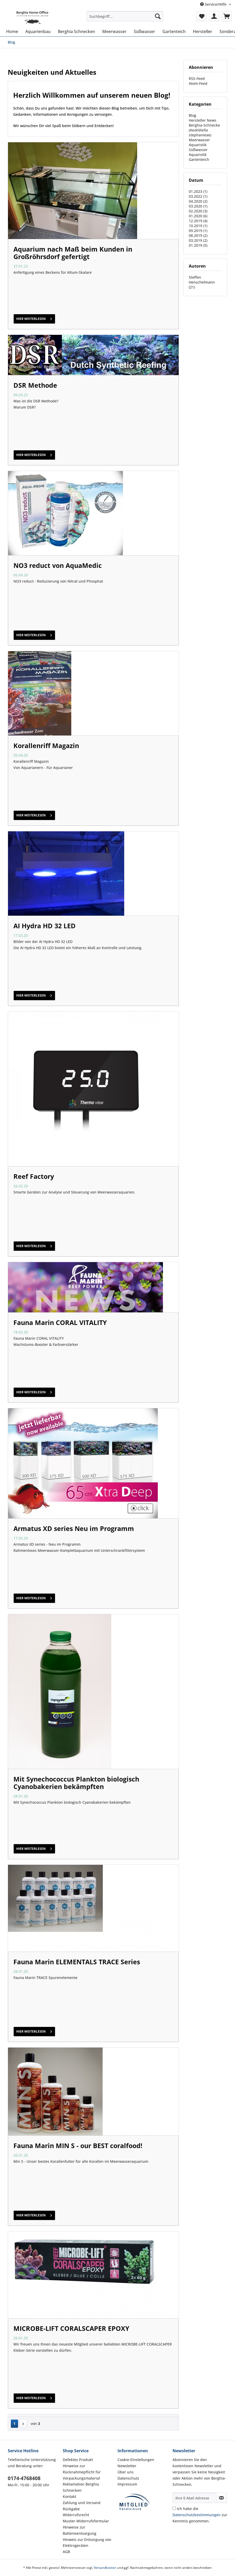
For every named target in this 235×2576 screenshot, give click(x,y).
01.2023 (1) (198, 191)
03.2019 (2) (198, 240)
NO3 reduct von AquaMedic (57, 565)
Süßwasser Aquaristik (198, 152)
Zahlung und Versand (81, 2502)
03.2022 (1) (198, 196)
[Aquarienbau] (38, 31)
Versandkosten (105, 2567)
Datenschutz (128, 2478)
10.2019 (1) (198, 225)
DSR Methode (35, 385)
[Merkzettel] (201, 16)
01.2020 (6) (198, 215)
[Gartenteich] (174, 31)
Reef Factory (33, 1176)
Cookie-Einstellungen (136, 2459)
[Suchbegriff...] (125, 16)
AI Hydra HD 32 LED (44, 925)
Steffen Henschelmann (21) (202, 282)
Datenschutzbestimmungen (197, 2514)
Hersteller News (202, 120)
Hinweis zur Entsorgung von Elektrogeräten (87, 2542)
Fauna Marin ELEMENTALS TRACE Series (76, 1961)
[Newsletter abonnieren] (221, 2498)
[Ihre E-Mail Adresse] (194, 2498)
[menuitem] (125, 18)
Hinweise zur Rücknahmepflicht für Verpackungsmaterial (82, 2472)
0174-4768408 (24, 2478)
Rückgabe (71, 2508)
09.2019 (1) (198, 230)
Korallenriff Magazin (46, 745)
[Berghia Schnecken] (76, 31)
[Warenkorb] (227, 16)
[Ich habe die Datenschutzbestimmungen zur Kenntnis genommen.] (174, 2508)
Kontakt (69, 2496)
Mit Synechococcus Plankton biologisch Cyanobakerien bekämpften (76, 1783)
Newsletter (127, 2465)
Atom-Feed (198, 83)
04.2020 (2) (198, 201)
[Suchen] (157, 16)
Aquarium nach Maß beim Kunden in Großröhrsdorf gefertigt (72, 253)
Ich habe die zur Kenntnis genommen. (200, 2514)
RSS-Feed (197, 78)
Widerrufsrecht (76, 2514)
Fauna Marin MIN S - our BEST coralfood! (77, 2145)
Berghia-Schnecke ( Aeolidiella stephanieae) (204, 130)
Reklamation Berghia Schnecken (81, 2487)
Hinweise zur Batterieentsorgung (79, 2530)
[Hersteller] (202, 31)
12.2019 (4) (198, 220)
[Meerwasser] (114, 31)
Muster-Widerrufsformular (86, 2521)
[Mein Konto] (214, 16)
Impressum (127, 2484)
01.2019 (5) (198, 245)
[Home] (12, 31)
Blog (192, 115)
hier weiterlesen (34, 318)
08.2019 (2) (198, 235)
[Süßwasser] (144, 31)
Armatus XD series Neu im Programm (73, 1528)
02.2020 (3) (198, 211)
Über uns (126, 2472)
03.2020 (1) (198, 206)
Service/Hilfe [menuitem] (214, 4)
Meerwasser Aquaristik (199, 142)
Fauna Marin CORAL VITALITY (60, 1322)
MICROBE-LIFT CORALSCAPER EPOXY (71, 2328)
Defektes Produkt (78, 2459)
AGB (66, 2551)
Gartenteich (199, 159)
